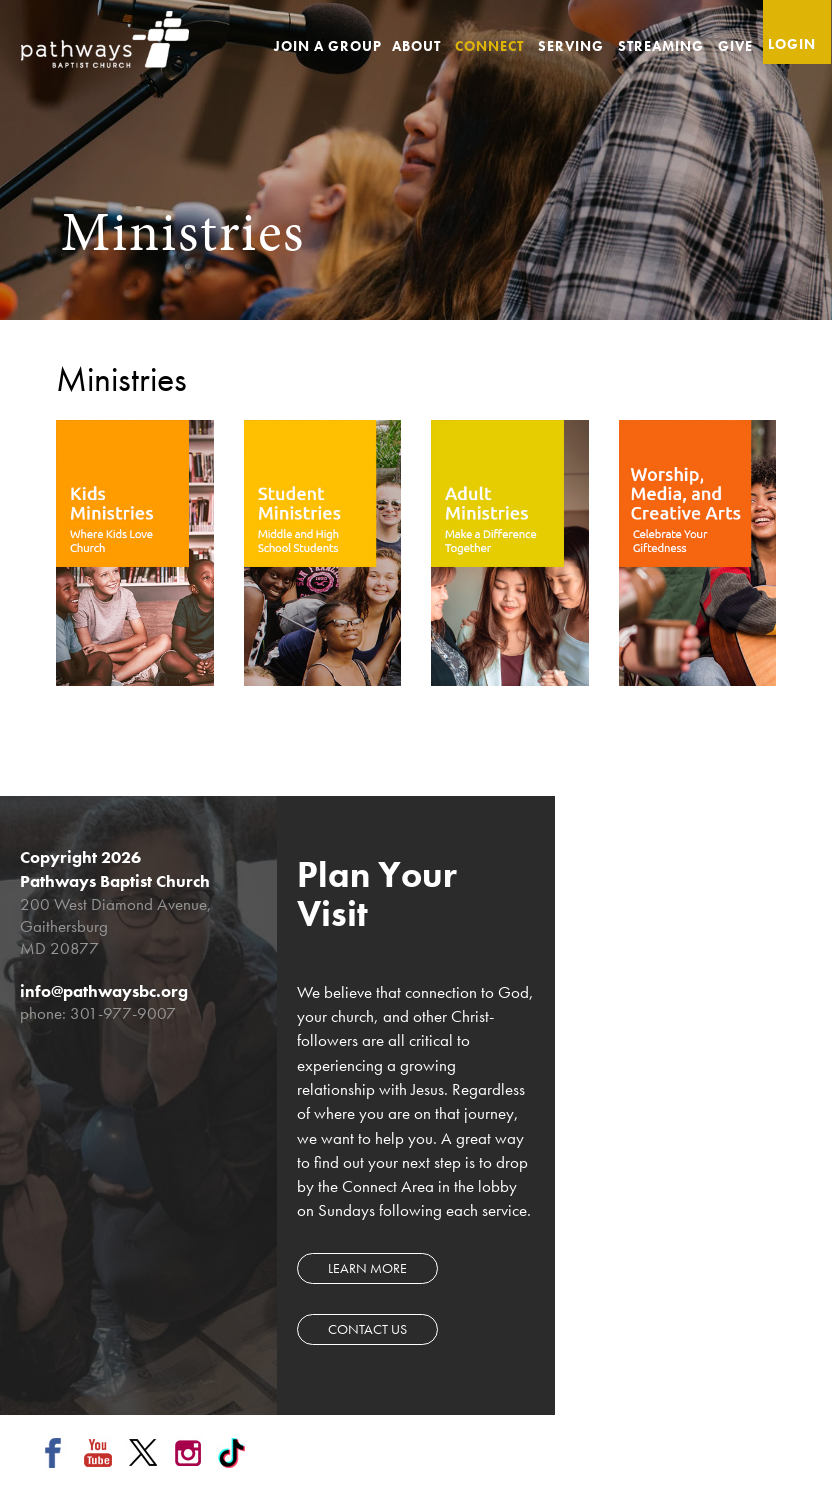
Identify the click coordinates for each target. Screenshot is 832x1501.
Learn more (367, 1268)
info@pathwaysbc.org (104, 991)
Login (792, 44)
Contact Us (367, 1329)
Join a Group (328, 46)
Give (735, 46)
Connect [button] (491, 46)
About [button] (418, 46)
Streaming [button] (663, 46)
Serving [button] (573, 46)
